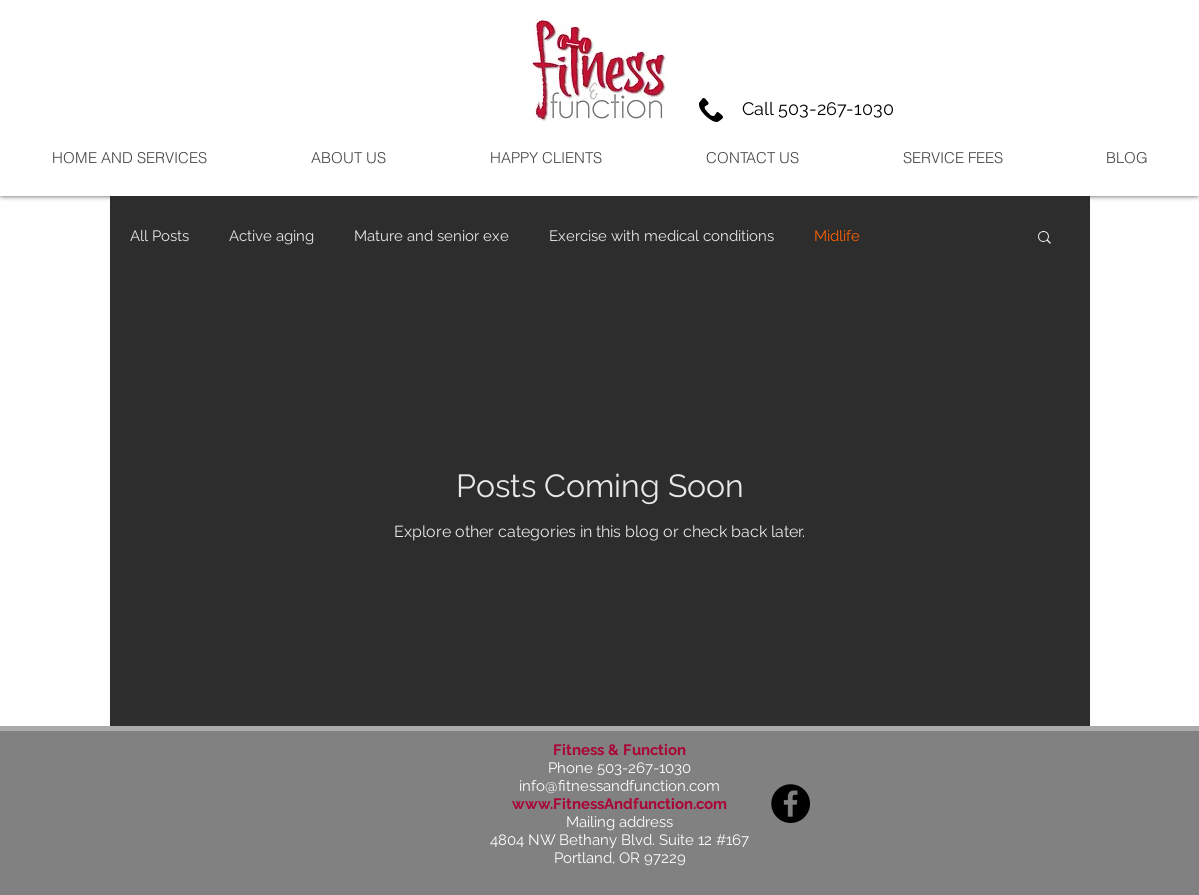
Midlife (837, 236)
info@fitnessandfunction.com (619, 786)
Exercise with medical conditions (661, 236)
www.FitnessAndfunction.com (619, 804)
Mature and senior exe (431, 236)
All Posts (159, 236)
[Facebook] (790, 803)
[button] (1044, 238)
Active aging (271, 236)
